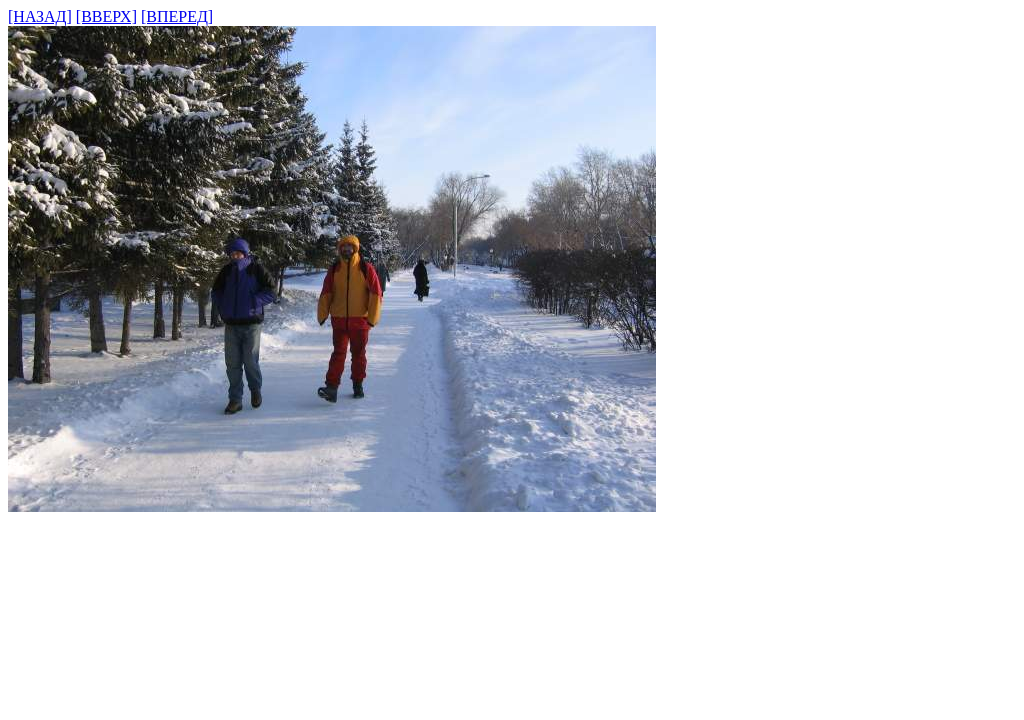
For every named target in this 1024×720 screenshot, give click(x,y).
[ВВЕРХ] (106, 16)
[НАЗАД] (40, 16)
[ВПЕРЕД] (177, 16)
